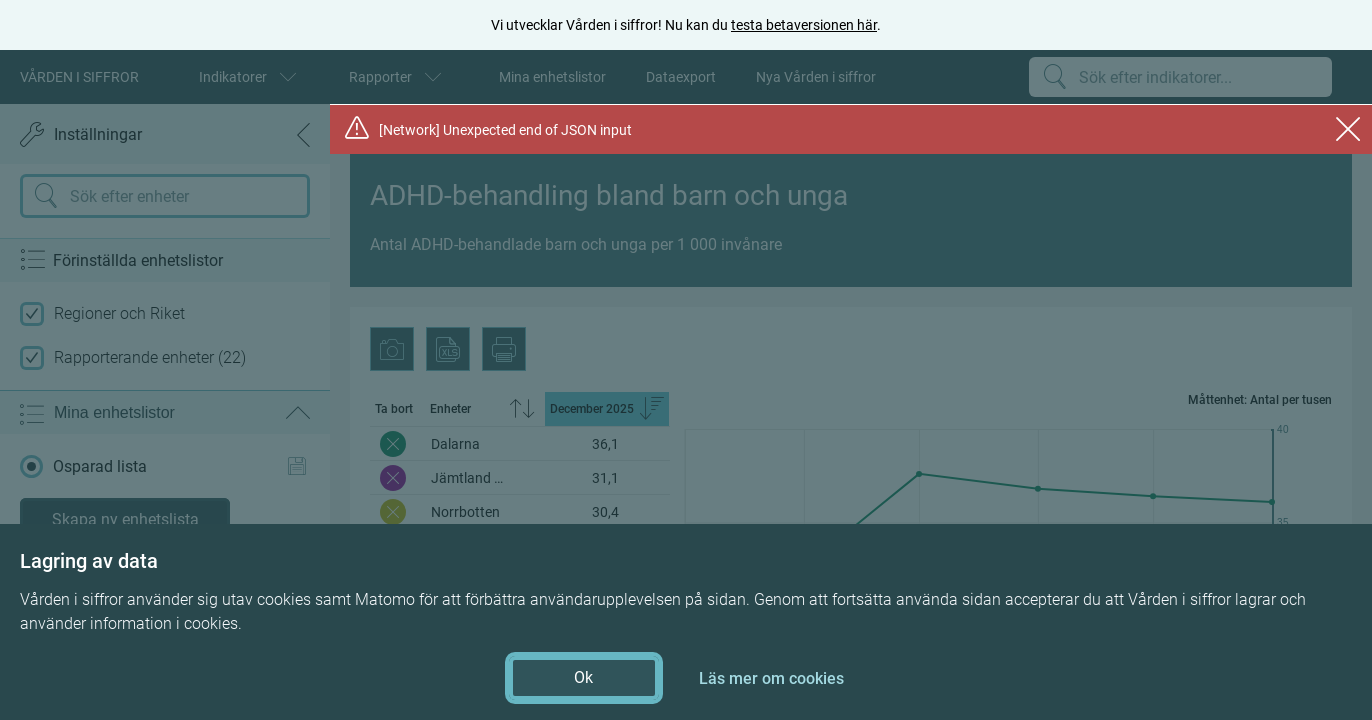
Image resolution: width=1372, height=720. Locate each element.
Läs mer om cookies (771, 678)
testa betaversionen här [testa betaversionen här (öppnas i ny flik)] (804, 25)
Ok (583, 677)
